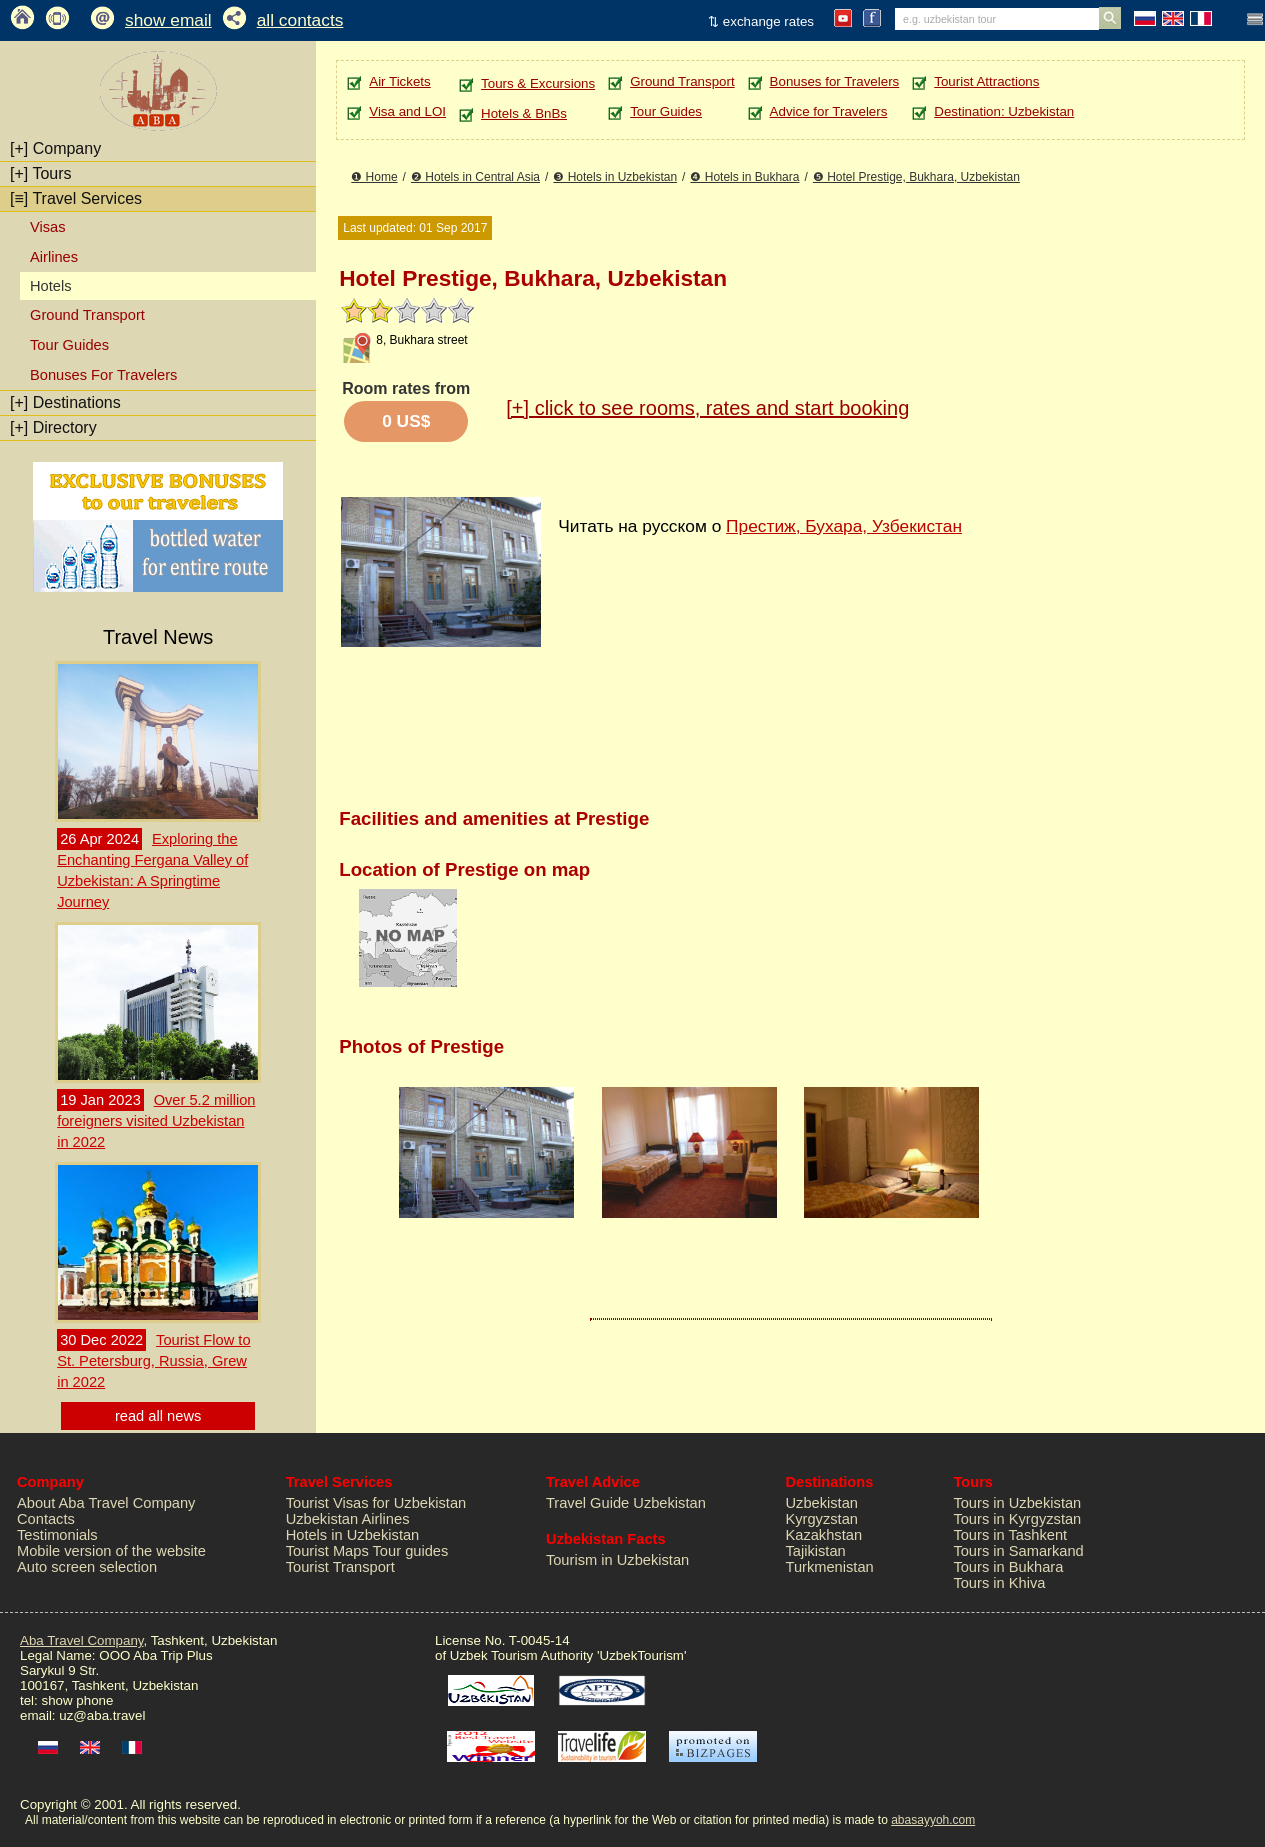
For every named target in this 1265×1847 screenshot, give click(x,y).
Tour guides (411, 1551)
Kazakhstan (823, 1535)
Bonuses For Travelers (103, 375)
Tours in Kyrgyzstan (1017, 1519)
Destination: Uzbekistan (1004, 111)
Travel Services (76, 198)
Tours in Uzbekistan (1017, 1503)
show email (168, 20)
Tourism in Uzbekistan (617, 1560)
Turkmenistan (829, 1567)
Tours (41, 173)
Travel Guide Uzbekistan (626, 1503)
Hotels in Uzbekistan (353, 1535)
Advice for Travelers (829, 111)
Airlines (54, 257)
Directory (53, 427)
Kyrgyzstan (821, 1519)
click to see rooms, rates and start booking (707, 408)
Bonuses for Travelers (835, 81)
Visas (48, 227)
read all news (158, 1416)
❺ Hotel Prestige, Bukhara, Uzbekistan (916, 177)
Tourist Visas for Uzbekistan (376, 1503)
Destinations (65, 402)
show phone (77, 1700)
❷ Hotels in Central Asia (475, 177)
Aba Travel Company (81, 1640)
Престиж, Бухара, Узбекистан (844, 526)
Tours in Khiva (999, 1583)
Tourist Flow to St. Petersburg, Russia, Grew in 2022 (153, 1361)
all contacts (300, 20)
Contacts (46, 1519)
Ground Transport (87, 315)
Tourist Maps (327, 1551)
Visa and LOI (407, 111)
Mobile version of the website (111, 1551)
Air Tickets (399, 81)
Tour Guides (69, 345)
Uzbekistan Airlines (348, 1519)
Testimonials (57, 1535)
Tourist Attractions (986, 81)
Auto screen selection (87, 1567)
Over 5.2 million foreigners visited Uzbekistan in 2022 (156, 1121)
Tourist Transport (340, 1567)
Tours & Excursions (538, 83)
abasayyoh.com (933, 1820)
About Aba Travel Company (106, 1503)
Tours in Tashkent (1010, 1535)
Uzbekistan (821, 1503)
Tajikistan (815, 1551)
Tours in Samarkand (1018, 1551)
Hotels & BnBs (524, 113)
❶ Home (374, 177)
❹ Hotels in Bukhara (744, 177)
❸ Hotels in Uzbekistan (615, 177)
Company (55, 148)
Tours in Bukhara (1008, 1567)
